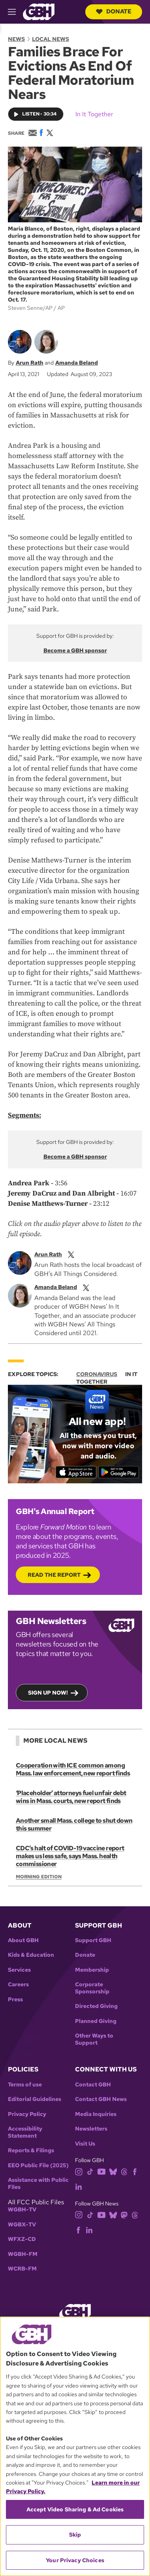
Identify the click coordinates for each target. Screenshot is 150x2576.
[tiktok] (90, 2171)
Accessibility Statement (25, 2132)
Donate (113, 11)
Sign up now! (48, 1692)
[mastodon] (124, 2214)
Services (19, 1970)
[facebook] (134, 2171)
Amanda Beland (76, 363)
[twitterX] (71, 1254)
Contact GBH (93, 2084)
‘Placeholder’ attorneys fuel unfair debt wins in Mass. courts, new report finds (71, 1797)
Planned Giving (95, 2021)
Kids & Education (31, 1955)
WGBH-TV (22, 2209)
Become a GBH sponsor (75, 650)
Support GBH (93, 1940)
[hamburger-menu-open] (15, 12)
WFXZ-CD (22, 2239)
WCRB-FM (22, 2268)
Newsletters (91, 2128)
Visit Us (85, 2143)
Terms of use (25, 2084)
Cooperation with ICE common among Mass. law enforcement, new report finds (73, 1769)
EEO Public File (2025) (38, 2165)
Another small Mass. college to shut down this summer (74, 1824)
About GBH (23, 1940)
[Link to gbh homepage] (38, 11)
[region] (75, 2446)
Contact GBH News (101, 2099)
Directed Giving (96, 2006)
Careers (18, 1984)
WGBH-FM (23, 2254)
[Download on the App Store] (76, 1472)
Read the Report (54, 1574)
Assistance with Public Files (38, 2183)
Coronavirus (96, 1374)
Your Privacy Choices (75, 2560)
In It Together (94, 114)
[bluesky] (113, 2171)
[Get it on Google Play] (118, 1472)
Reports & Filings (31, 2150)
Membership (92, 1970)
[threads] (124, 2171)
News (16, 39)
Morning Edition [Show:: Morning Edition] (39, 1877)
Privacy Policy (27, 2114)
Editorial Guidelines (34, 2099)
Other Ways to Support (94, 2039)
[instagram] (79, 2171)
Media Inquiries (95, 2114)
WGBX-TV (22, 2224)
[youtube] (101, 2171)
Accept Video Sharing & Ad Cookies (75, 2509)
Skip (75, 2534)
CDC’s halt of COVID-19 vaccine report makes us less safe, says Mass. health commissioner (70, 1856)
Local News (50, 39)
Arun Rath (29, 363)
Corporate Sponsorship (92, 1988)
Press (15, 1999)
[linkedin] (78, 2186)
